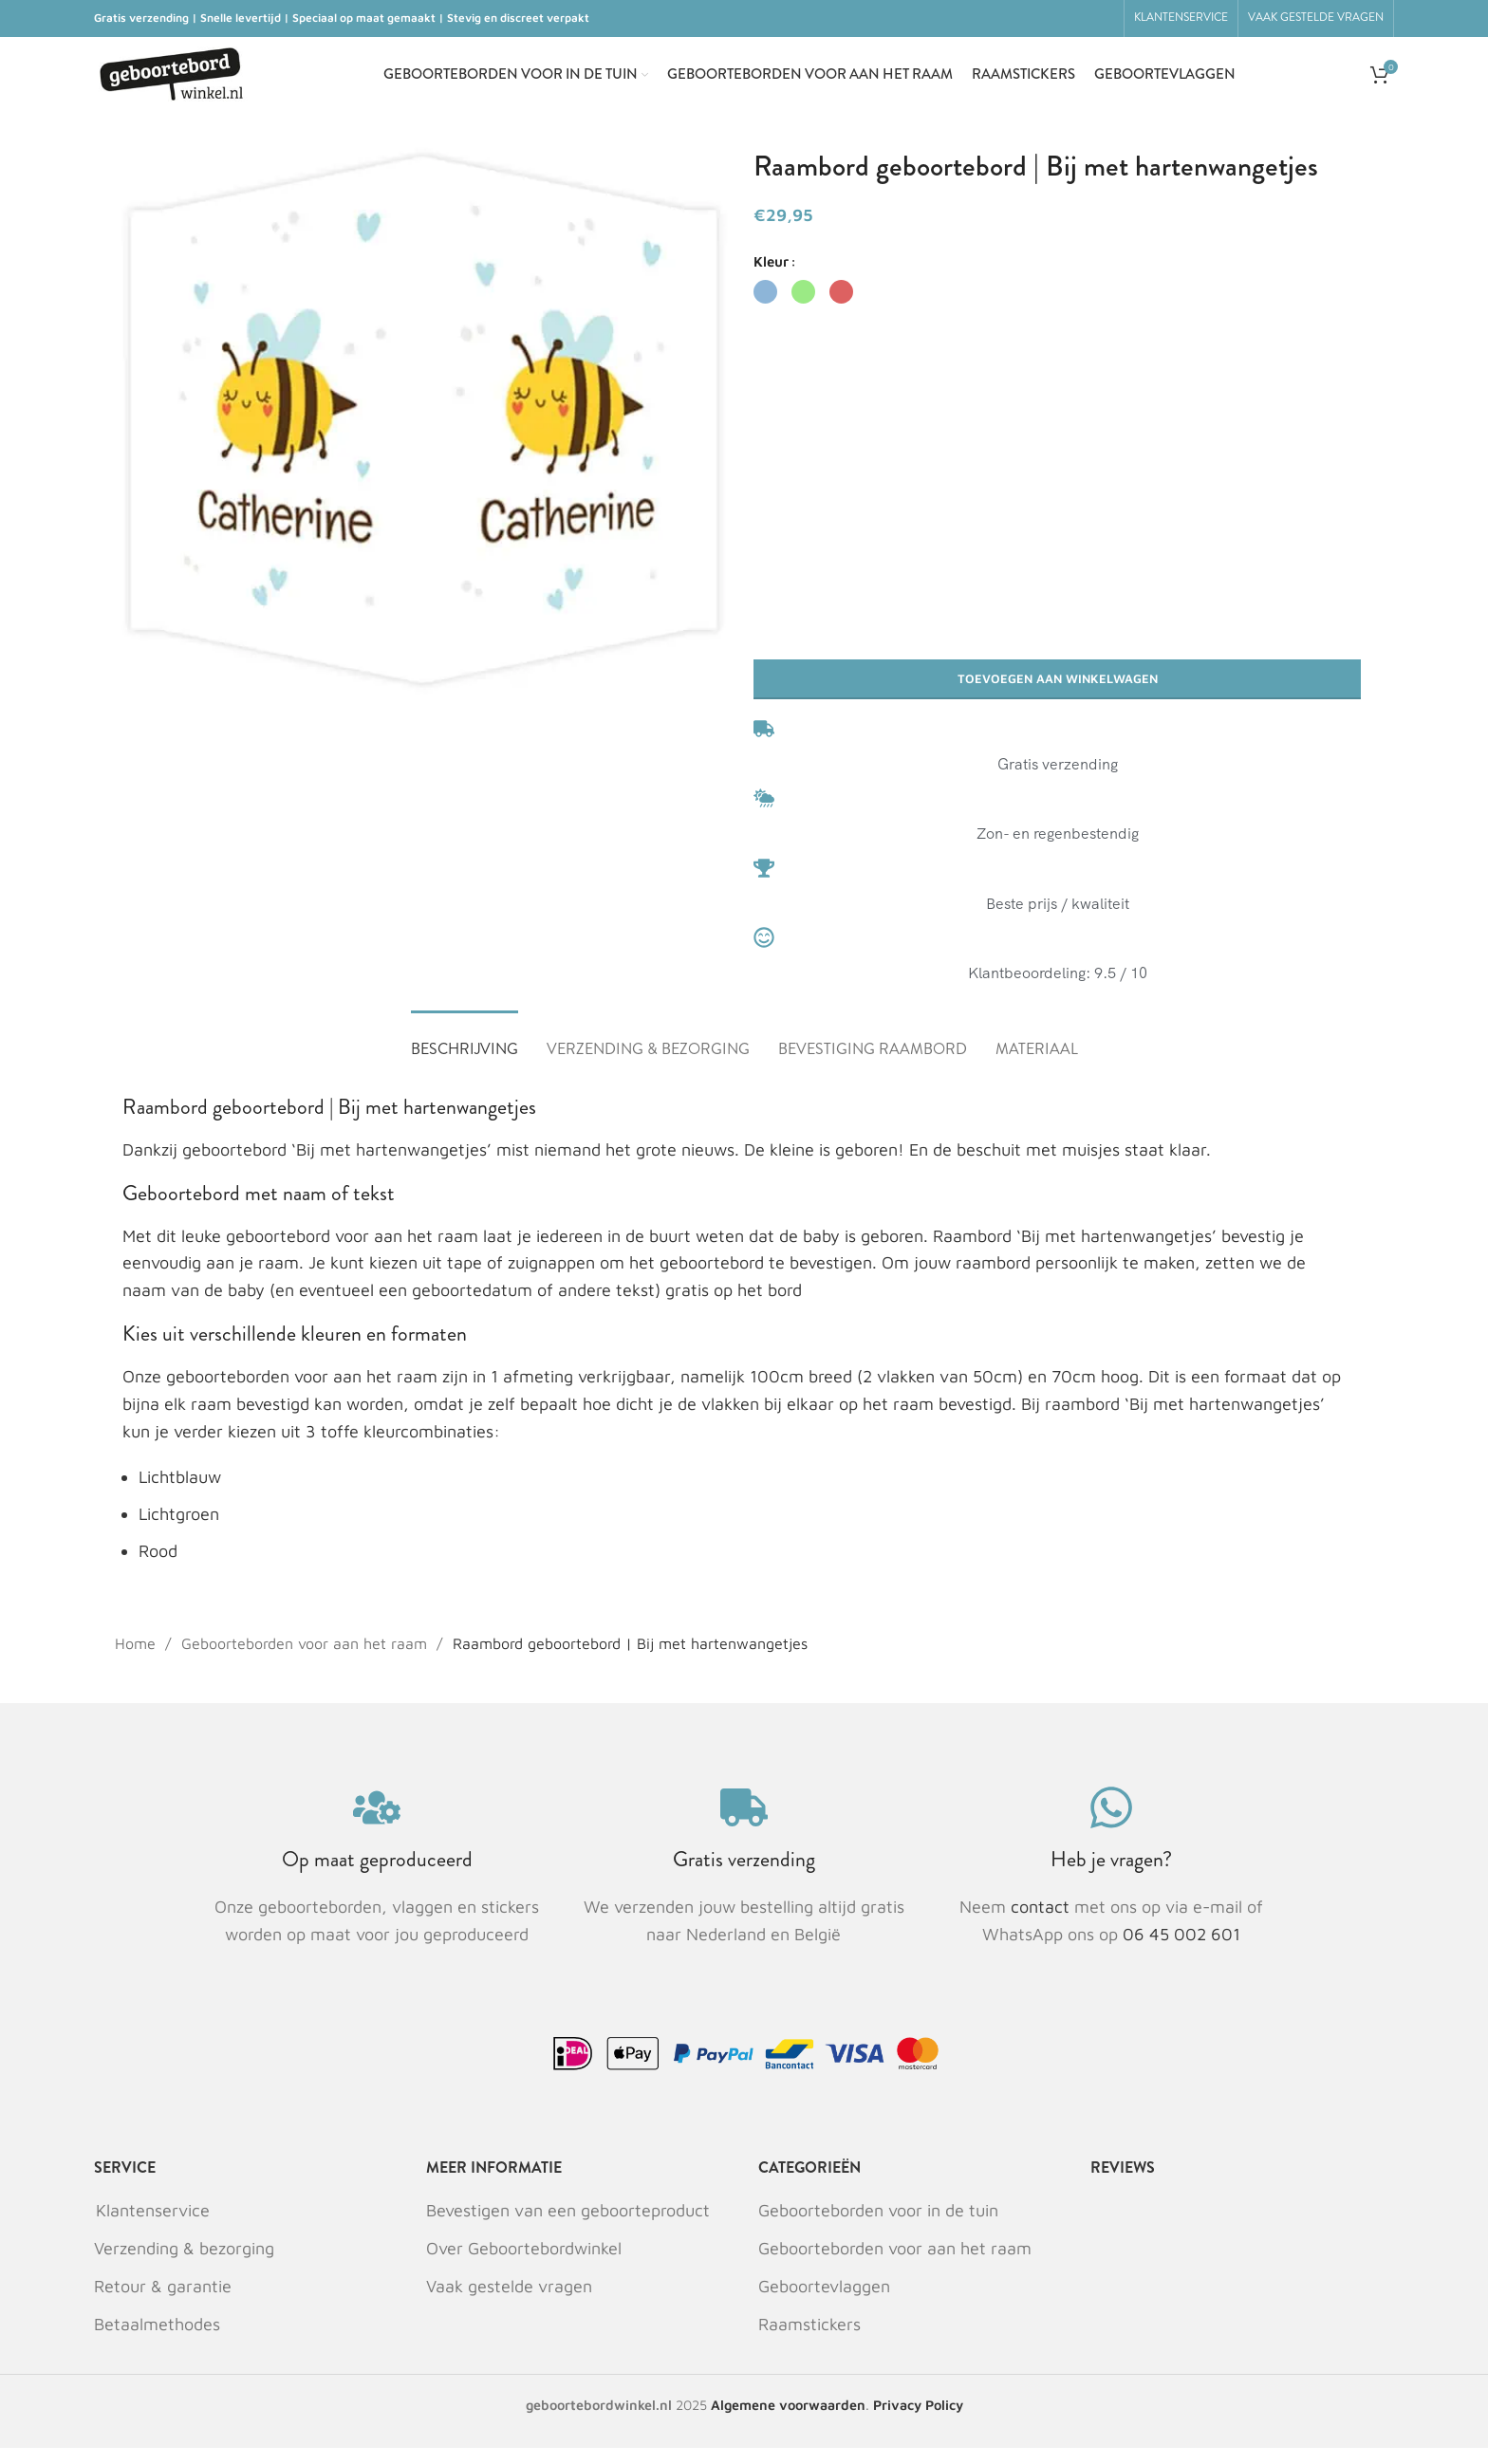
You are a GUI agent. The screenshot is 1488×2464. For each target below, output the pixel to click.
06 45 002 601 (1181, 1950)
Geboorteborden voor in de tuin (878, 2226)
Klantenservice (153, 2226)
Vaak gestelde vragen (509, 2302)
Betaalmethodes (157, 2341)
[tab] (464, 1055)
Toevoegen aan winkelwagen (1058, 690)
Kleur (771, 274)
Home (137, 1659)
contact (1042, 1924)
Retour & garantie (163, 2302)
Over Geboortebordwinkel (524, 2264)
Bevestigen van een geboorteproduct (568, 2226)
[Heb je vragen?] (1111, 1824)
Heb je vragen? (1111, 1876)
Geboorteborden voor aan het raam (306, 1659)
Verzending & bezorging (184, 2264)
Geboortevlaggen (824, 2302)
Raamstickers (809, 2341)
